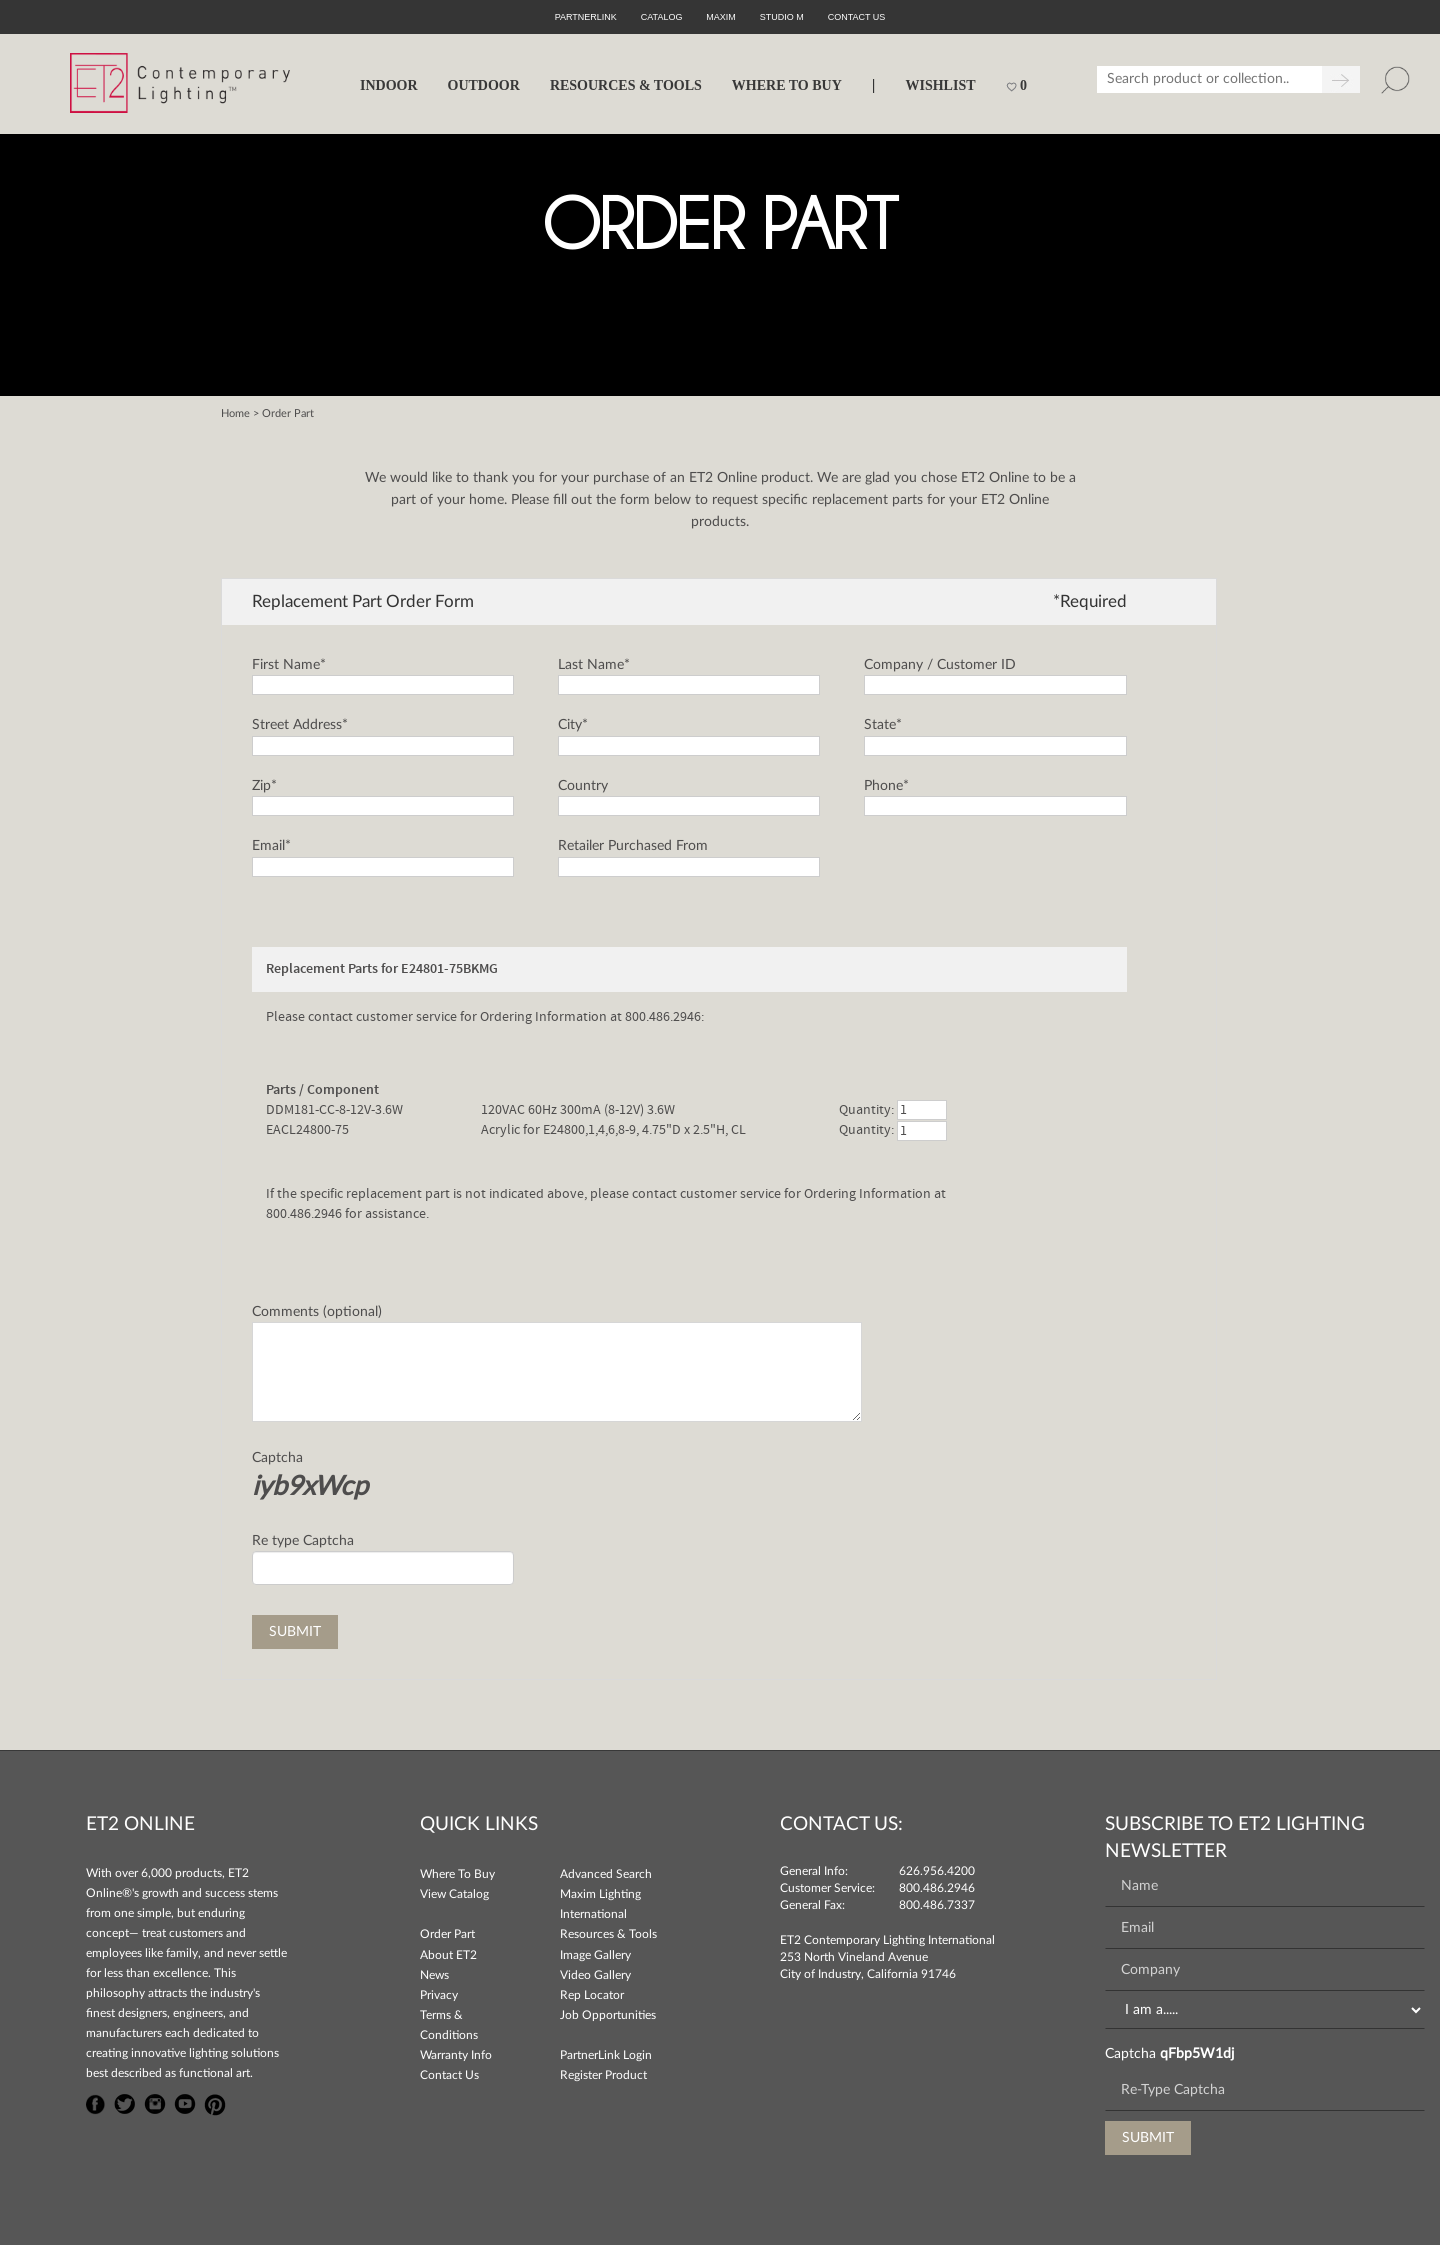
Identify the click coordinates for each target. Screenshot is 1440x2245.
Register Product (603, 2075)
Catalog (662, 17)
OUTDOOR (484, 85)
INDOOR (389, 85)
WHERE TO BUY (787, 85)
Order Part (447, 1934)
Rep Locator (592, 1995)
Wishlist (940, 85)
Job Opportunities (608, 2015)
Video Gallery (595, 1975)
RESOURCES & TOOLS (626, 85)
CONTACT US (857, 17)
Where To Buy (457, 1874)
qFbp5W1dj (1197, 2054)
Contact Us (449, 2075)
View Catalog (454, 1894)
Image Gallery (595, 1955)
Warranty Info (456, 2055)
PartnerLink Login (606, 2055)
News (434, 1975)
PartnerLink (586, 17)
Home (235, 413)
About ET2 (448, 1955)
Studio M (782, 17)
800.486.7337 (937, 1905)
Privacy (439, 1995)
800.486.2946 (937, 1888)
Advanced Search (606, 1874)
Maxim (721, 17)
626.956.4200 (937, 1871)
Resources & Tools (608, 1934)
